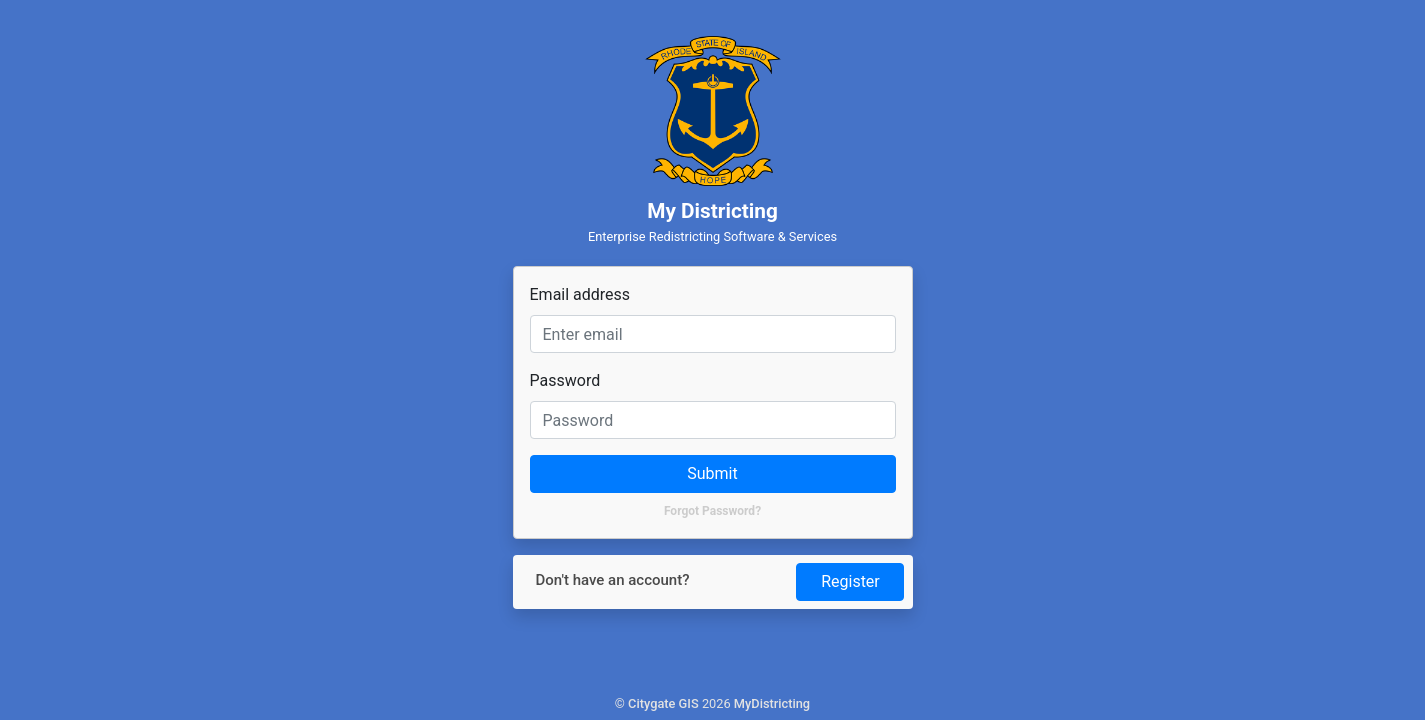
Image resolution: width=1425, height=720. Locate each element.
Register (850, 581)
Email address (580, 294)
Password (565, 380)
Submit (712, 473)
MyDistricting (772, 703)
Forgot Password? (712, 511)
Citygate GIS (663, 703)
